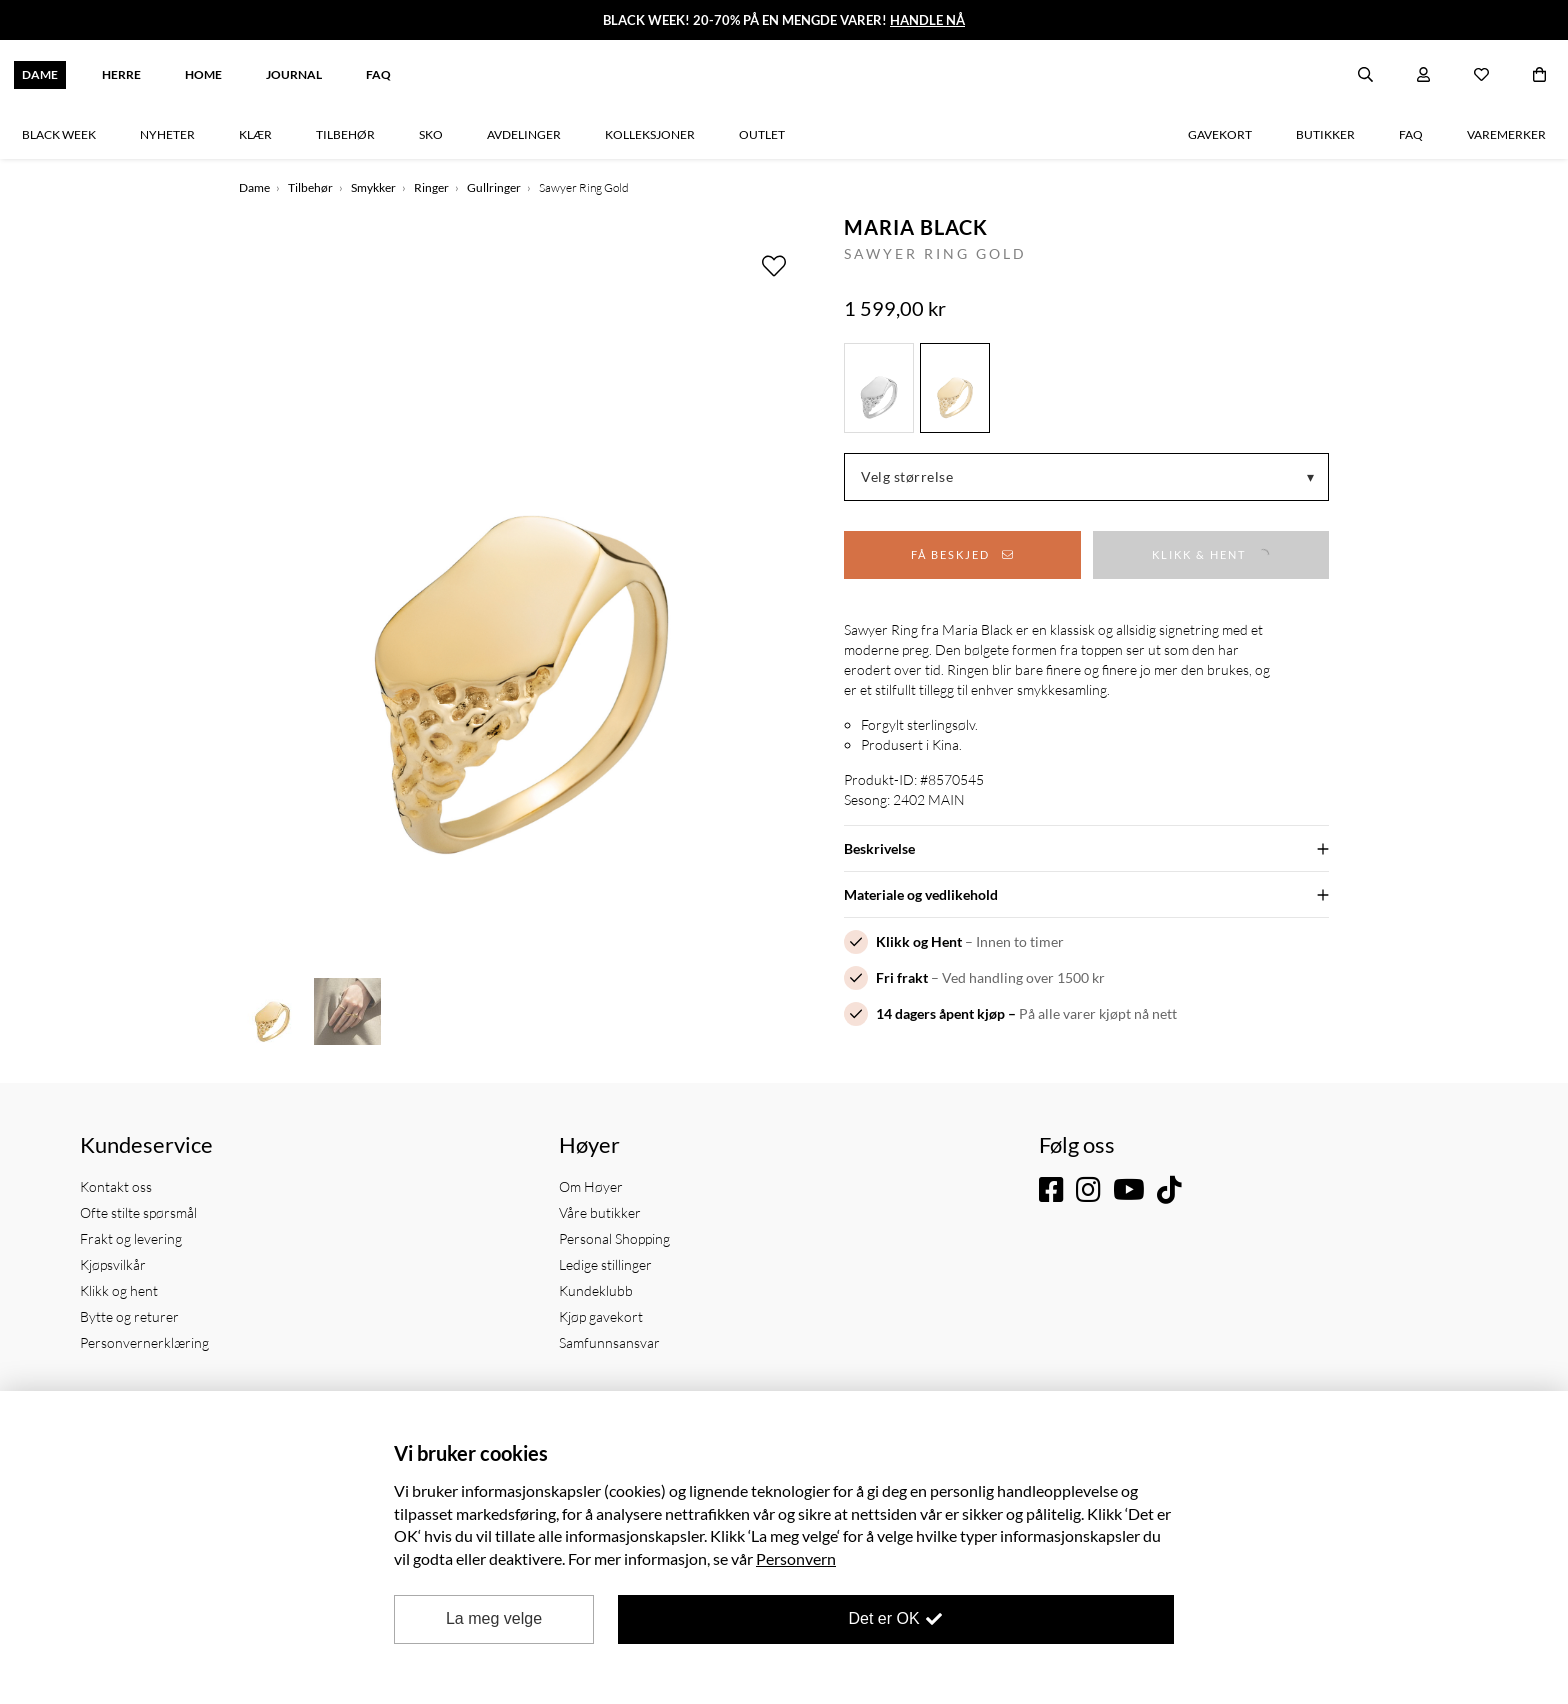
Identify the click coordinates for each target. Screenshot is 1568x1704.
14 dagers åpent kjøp (940, 1013)
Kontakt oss (116, 1186)
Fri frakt (902, 977)
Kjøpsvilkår (113, 1264)
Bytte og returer (129, 1316)
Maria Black (916, 227)
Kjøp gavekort (601, 1316)
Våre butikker (600, 1212)
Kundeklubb (596, 1290)
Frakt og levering (131, 1238)
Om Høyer (591, 1186)
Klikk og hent (119, 1290)
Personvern (796, 1558)
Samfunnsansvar (609, 1342)
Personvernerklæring (144, 1342)
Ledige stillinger (605, 1264)
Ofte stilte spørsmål (138, 1212)
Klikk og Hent (919, 941)
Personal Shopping (614, 1238)
